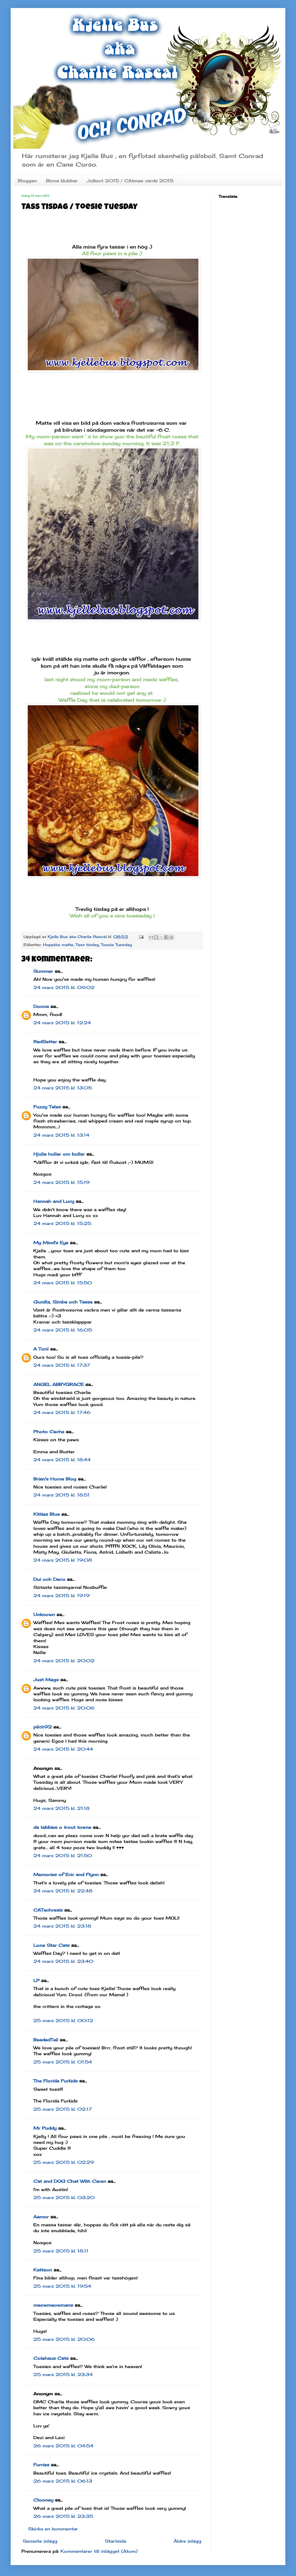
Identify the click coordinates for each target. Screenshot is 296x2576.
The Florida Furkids (55, 2080)
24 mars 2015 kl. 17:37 (61, 1365)
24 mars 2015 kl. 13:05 (62, 1087)
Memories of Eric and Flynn (66, 1874)
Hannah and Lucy (53, 1201)
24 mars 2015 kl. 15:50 (62, 1282)
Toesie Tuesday (116, 944)
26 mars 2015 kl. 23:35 (63, 2516)
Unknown (44, 1614)
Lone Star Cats (51, 1945)
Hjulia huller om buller (59, 1154)
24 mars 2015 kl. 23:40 (63, 1961)
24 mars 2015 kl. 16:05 (62, 1330)
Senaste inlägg (40, 2541)
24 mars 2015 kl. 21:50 (62, 1855)
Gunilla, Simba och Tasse (63, 1302)
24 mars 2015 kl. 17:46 (61, 1412)
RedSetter (45, 1041)
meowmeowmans (53, 2305)
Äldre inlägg (187, 2541)
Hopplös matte (58, 944)
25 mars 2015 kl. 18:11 (60, 2251)
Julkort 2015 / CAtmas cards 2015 (130, 180)
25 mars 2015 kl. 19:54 (62, 2286)
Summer (43, 971)
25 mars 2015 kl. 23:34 (63, 2374)
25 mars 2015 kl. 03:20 (64, 2197)
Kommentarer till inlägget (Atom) (99, 2551)
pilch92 (42, 1727)
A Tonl (41, 1349)
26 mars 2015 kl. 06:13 (62, 2481)
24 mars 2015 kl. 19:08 (62, 1560)
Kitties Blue (46, 1514)
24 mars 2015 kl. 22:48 (63, 1890)
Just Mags (46, 1679)
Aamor (41, 2216)
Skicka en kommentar (53, 2528)
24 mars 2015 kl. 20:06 (63, 1708)
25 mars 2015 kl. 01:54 (62, 2062)
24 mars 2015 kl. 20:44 (63, 1749)
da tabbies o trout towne (62, 1827)
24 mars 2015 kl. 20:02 (63, 1660)
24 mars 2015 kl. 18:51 (61, 1495)
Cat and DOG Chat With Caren (69, 2181)
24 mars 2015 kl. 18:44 (62, 1459)
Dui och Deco (49, 1579)
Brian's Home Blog (54, 1479)
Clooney (43, 2500)
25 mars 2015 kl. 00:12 (63, 2020)
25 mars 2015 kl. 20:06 (64, 2339)
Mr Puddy (45, 2128)
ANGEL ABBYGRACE (58, 1384)
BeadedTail (45, 2039)
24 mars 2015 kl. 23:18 (62, 1926)
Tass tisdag (87, 944)
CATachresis (48, 1910)
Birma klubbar (62, 180)
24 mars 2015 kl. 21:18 (61, 1808)
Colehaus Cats (51, 2358)
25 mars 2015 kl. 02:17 (62, 2109)
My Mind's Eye (50, 1242)
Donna (41, 1006)
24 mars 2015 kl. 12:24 (62, 1022)
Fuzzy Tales (47, 1106)
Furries (41, 2464)
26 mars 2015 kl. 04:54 (63, 2445)
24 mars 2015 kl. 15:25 (62, 1223)
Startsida (115, 2541)
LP (36, 1980)
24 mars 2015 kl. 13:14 (61, 1135)
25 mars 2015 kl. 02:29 (63, 2162)
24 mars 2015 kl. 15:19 (61, 1182)
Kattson (42, 2269)
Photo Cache (48, 1431)
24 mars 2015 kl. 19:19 (61, 1595)
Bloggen (27, 180)
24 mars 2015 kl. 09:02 (63, 987)
